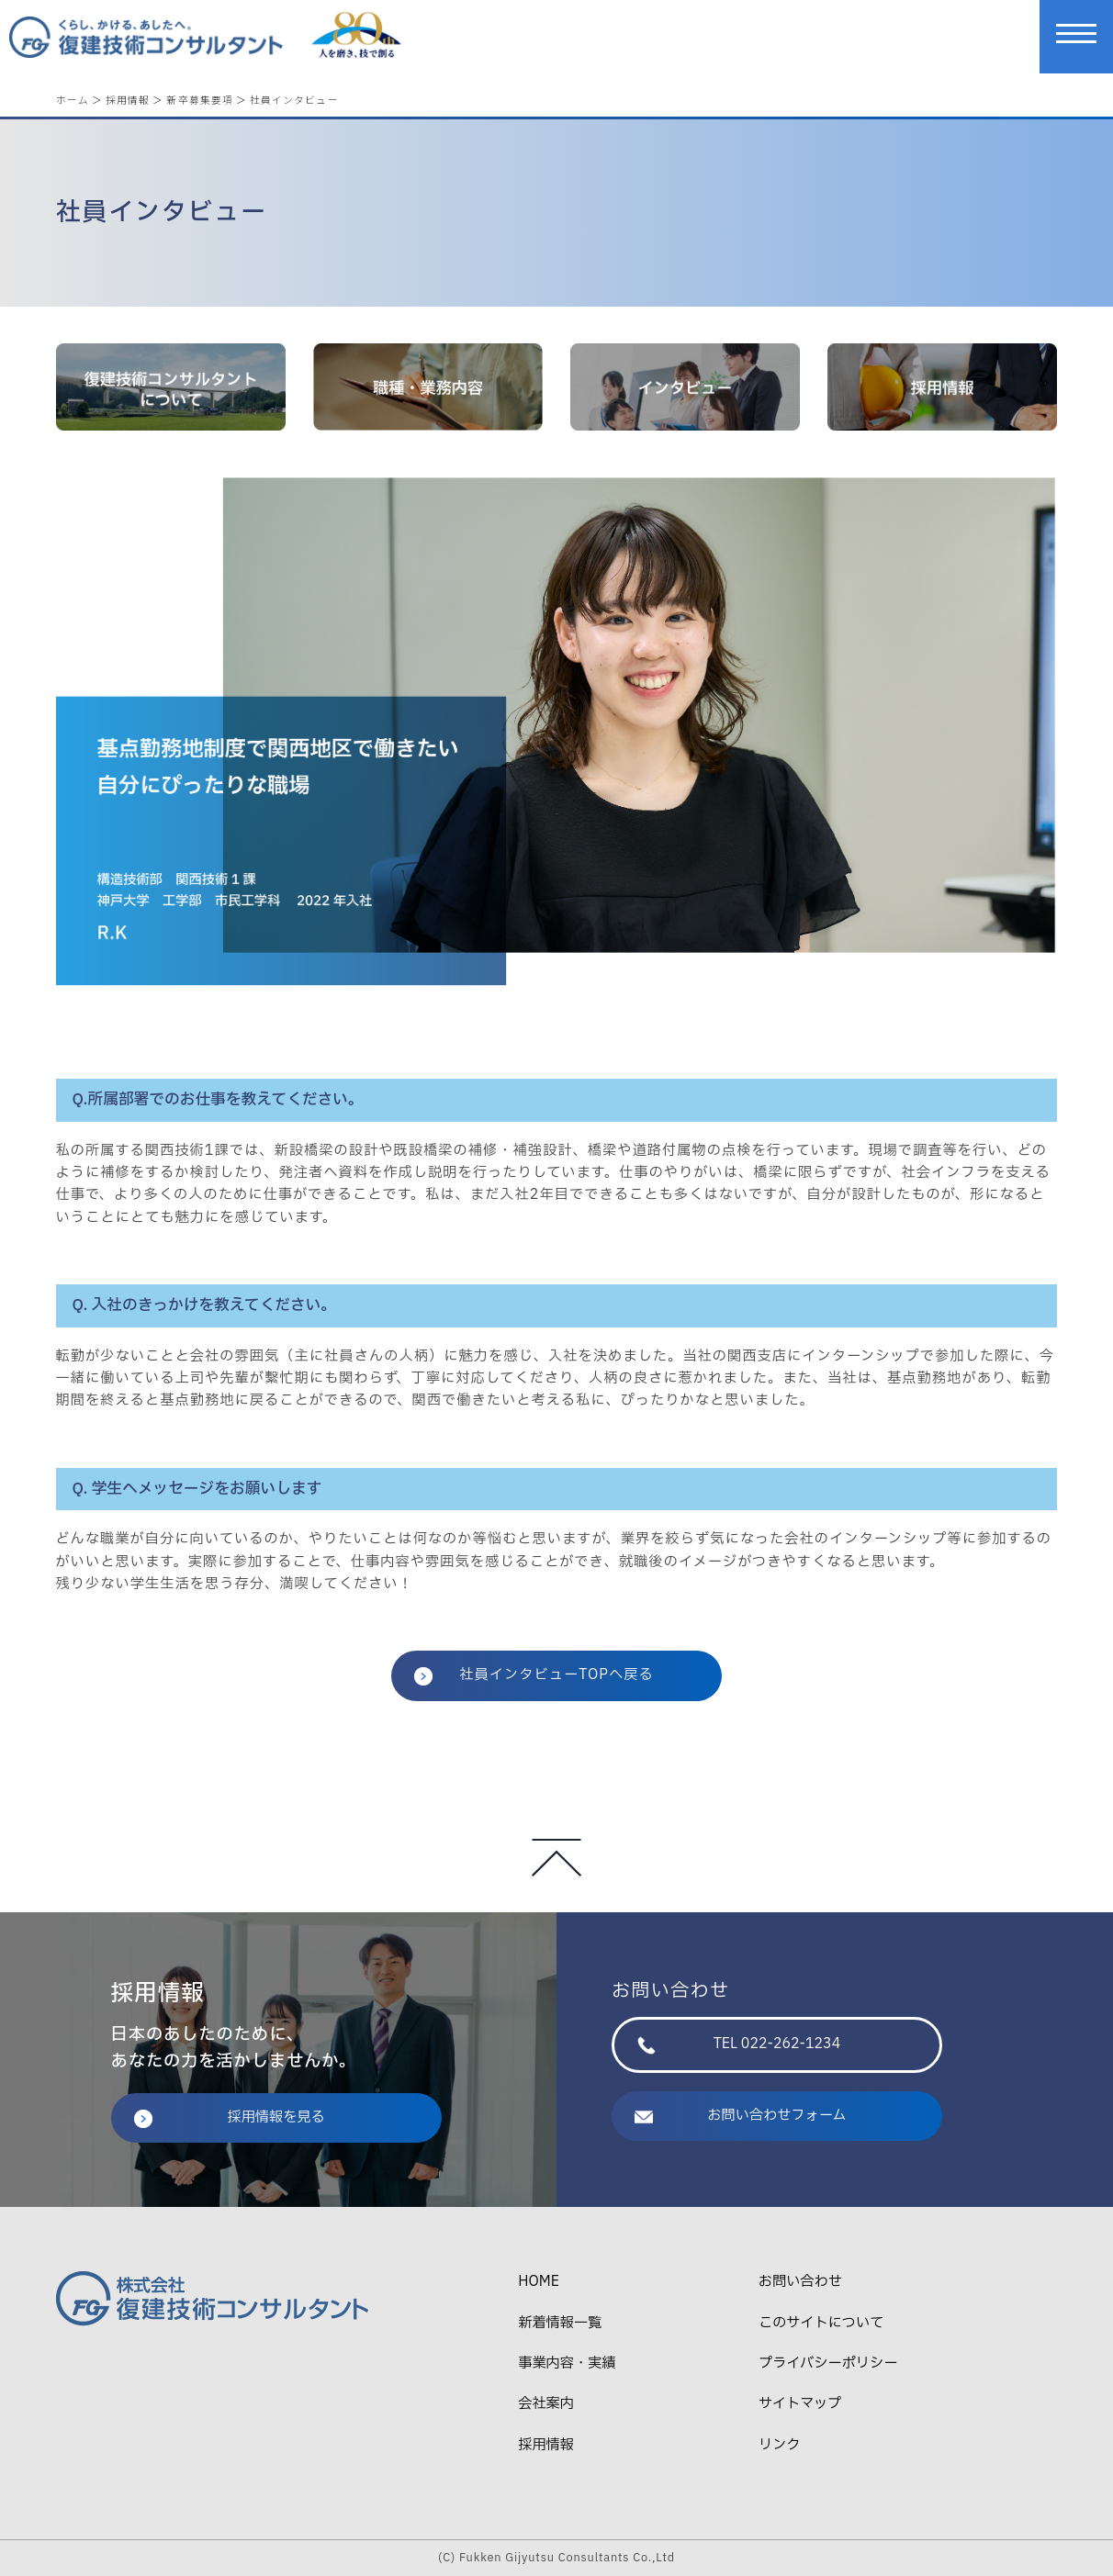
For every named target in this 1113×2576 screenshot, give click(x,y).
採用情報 (128, 99)
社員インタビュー (294, 99)
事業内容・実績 (566, 2363)
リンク (780, 2445)
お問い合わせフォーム (741, 2115)
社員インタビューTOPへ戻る (534, 1675)
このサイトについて (821, 2323)
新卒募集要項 (199, 99)
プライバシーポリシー (828, 2363)
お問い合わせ (800, 2281)
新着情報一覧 (559, 2323)
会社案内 (546, 2403)
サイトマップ (800, 2403)
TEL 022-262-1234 (738, 2044)
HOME (538, 2281)
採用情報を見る (229, 2117)
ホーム (72, 99)
